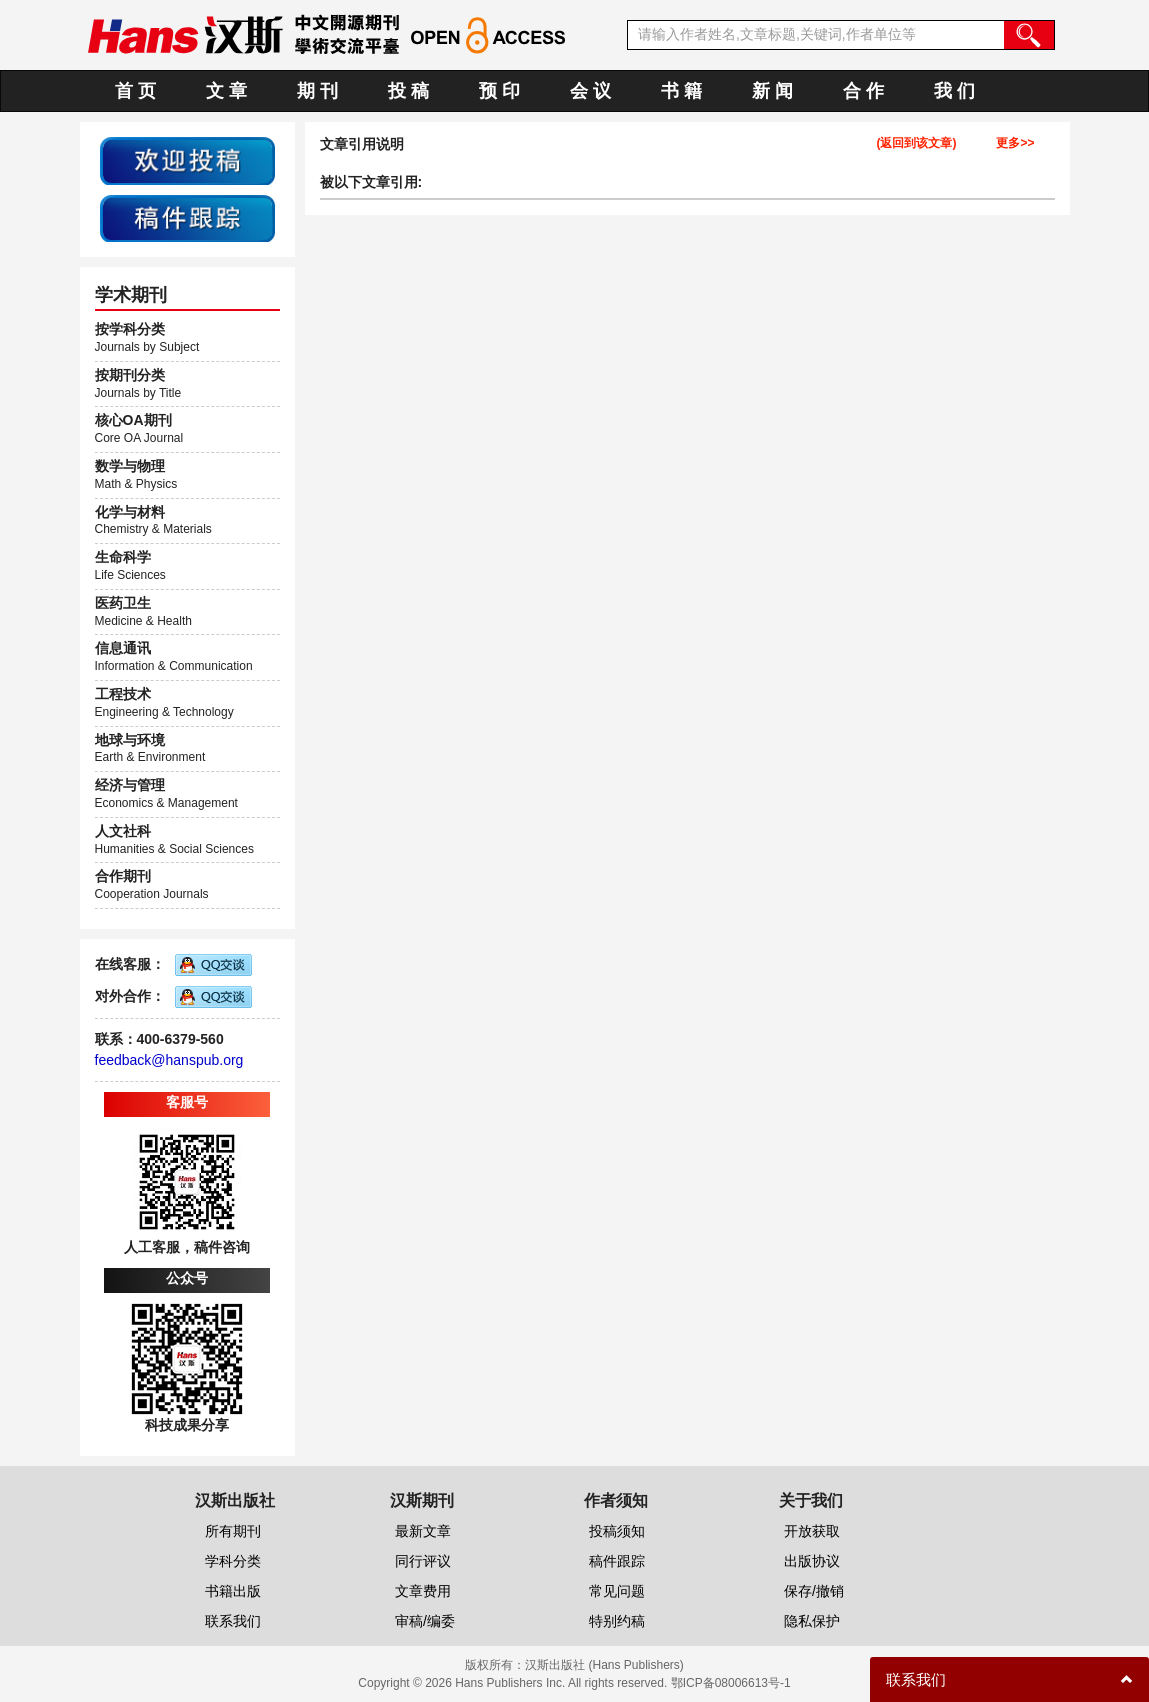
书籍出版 (233, 1591)
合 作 (863, 91)
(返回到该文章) (916, 143)
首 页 (135, 91)
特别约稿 (617, 1621)
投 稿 (408, 91)
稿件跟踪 (617, 1561)
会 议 (590, 91)
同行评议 (423, 1561)
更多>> (1015, 143)
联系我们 (233, 1621)
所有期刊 (233, 1531)
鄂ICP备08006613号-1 (731, 1683)
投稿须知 (617, 1531)
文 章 (226, 91)
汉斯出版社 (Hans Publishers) (604, 1665)
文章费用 (423, 1591)
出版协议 (812, 1561)
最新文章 (423, 1531)
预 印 (499, 91)
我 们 (954, 91)
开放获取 (812, 1531)
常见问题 (617, 1591)
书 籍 (681, 91)
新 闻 (772, 91)
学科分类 (233, 1561)
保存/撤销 (814, 1591)
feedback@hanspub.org (169, 1060)
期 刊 (317, 91)
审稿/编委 (425, 1621)
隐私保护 (812, 1621)
